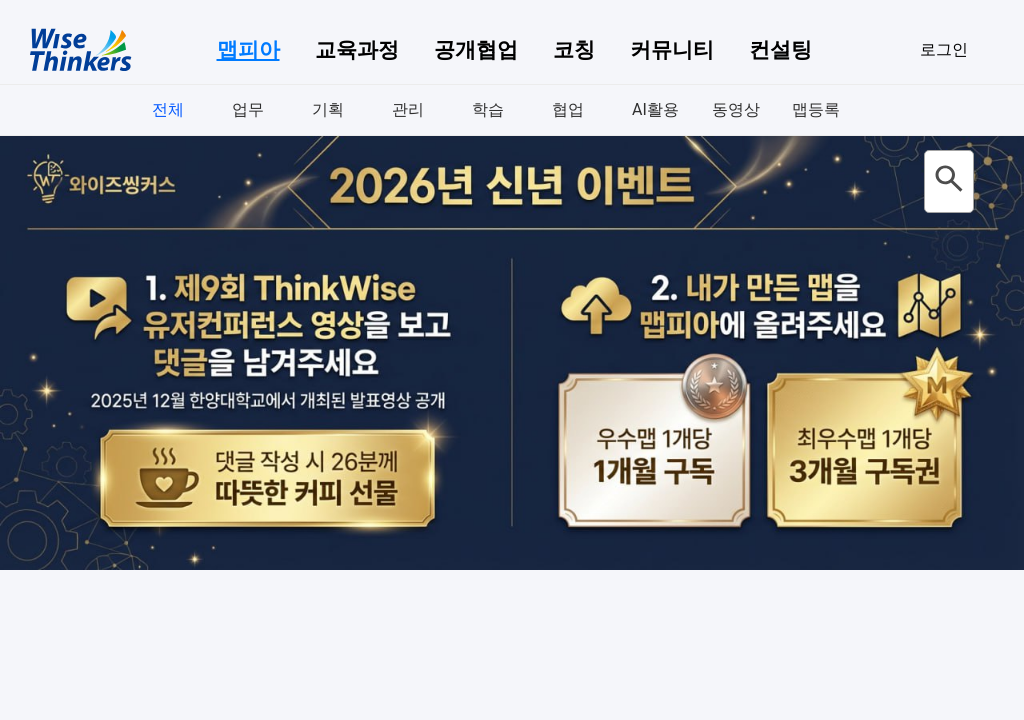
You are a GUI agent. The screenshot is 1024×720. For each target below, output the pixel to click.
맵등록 (816, 109)
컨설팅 (780, 50)
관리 (408, 109)
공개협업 (476, 50)
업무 (248, 109)
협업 (568, 109)
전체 (168, 109)
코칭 (574, 50)
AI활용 (655, 109)
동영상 (736, 109)
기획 (328, 109)
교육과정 (357, 50)
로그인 (944, 49)
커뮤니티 (672, 50)
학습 (488, 109)
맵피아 (248, 50)
